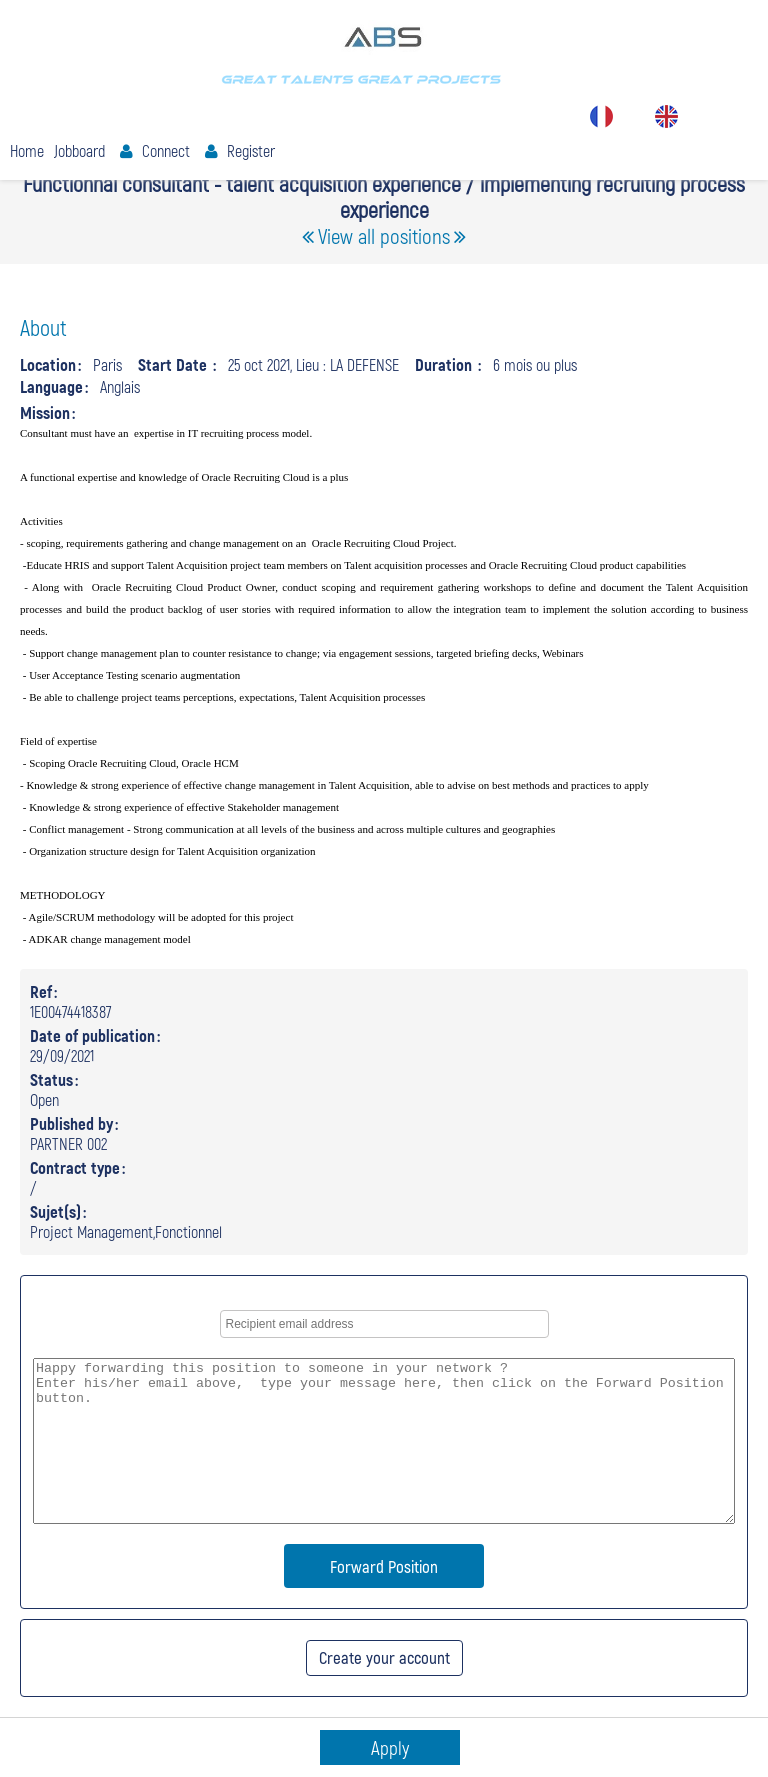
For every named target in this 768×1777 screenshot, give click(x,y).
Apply (390, 1747)
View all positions (384, 235)
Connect (166, 150)
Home (27, 150)
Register (251, 150)
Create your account (384, 1657)
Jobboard (79, 150)
